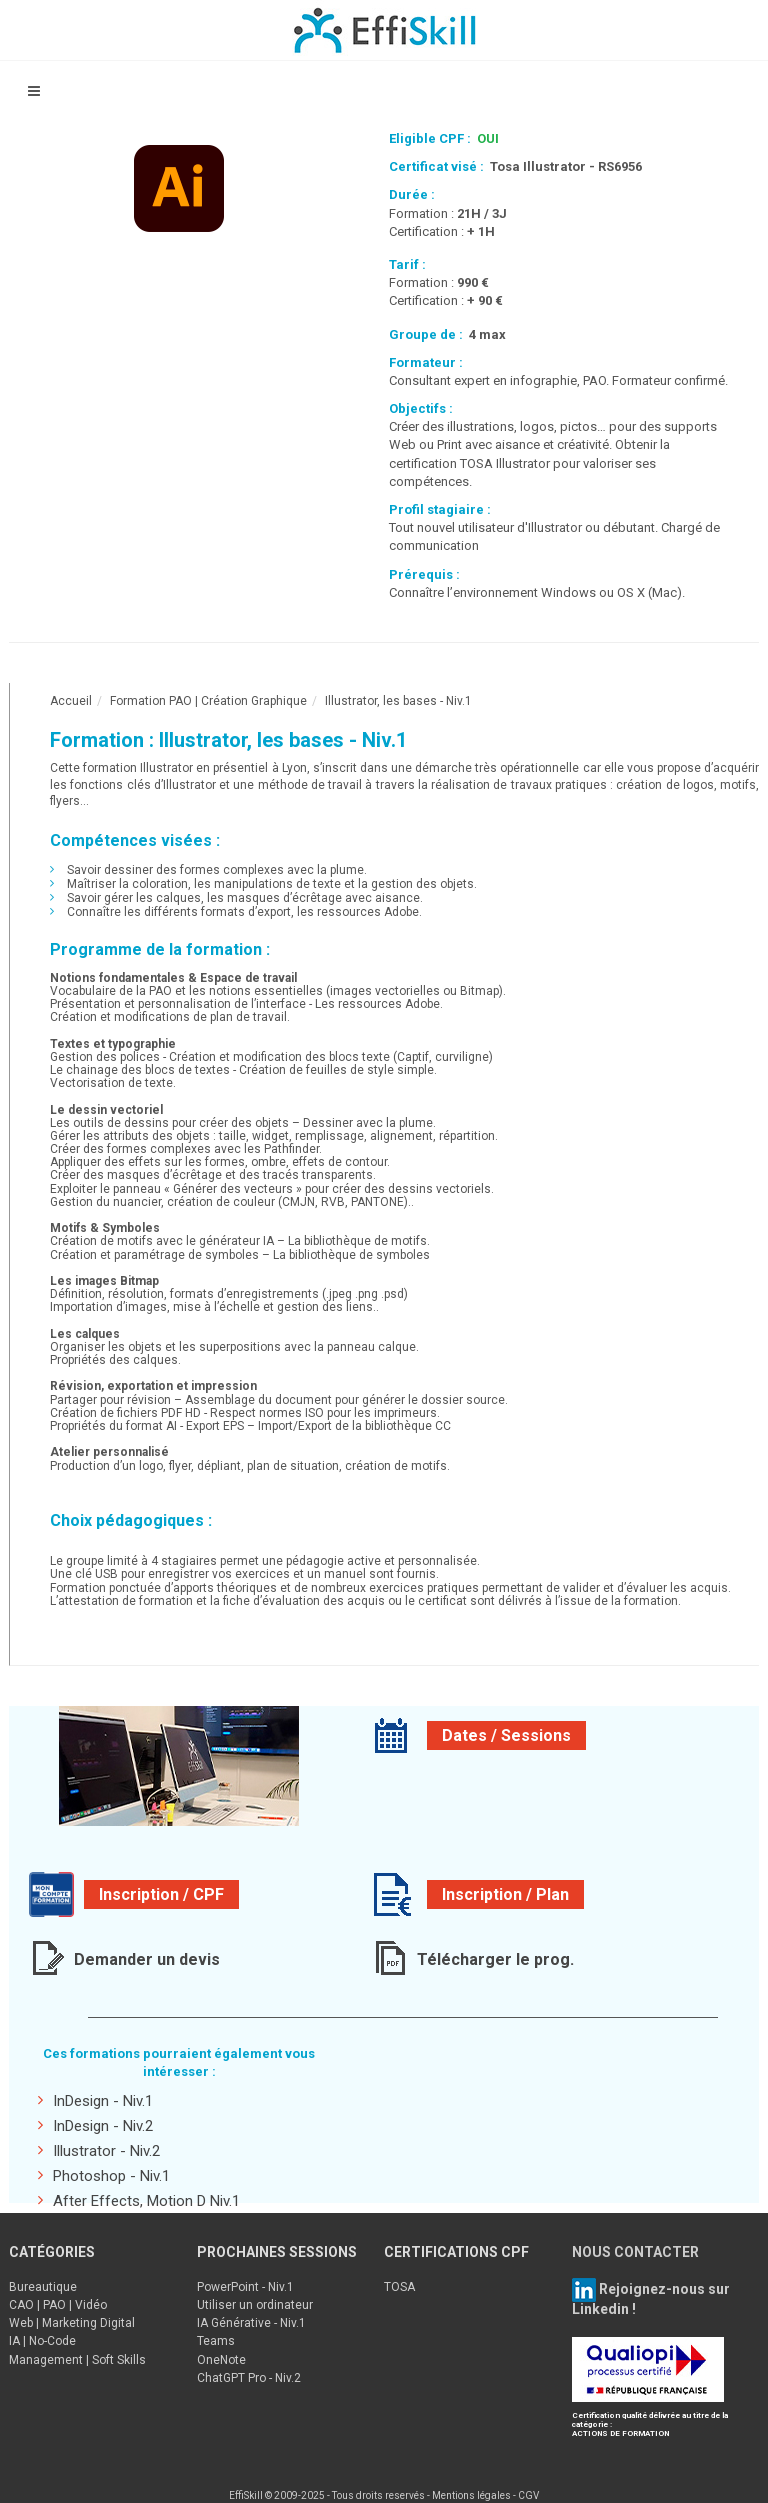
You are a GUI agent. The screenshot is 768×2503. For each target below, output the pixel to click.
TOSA (399, 2287)
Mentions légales (471, 2495)
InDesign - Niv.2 (95, 2125)
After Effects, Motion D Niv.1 (139, 2200)
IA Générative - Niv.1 (251, 2323)
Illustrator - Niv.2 (99, 2150)
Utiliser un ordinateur (255, 2305)
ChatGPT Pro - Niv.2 (249, 2378)
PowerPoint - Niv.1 (245, 2287)
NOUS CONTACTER (635, 2252)
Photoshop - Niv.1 (104, 2175)
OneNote (221, 2360)
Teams (216, 2341)
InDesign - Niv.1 (95, 2100)
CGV (528, 2495)
